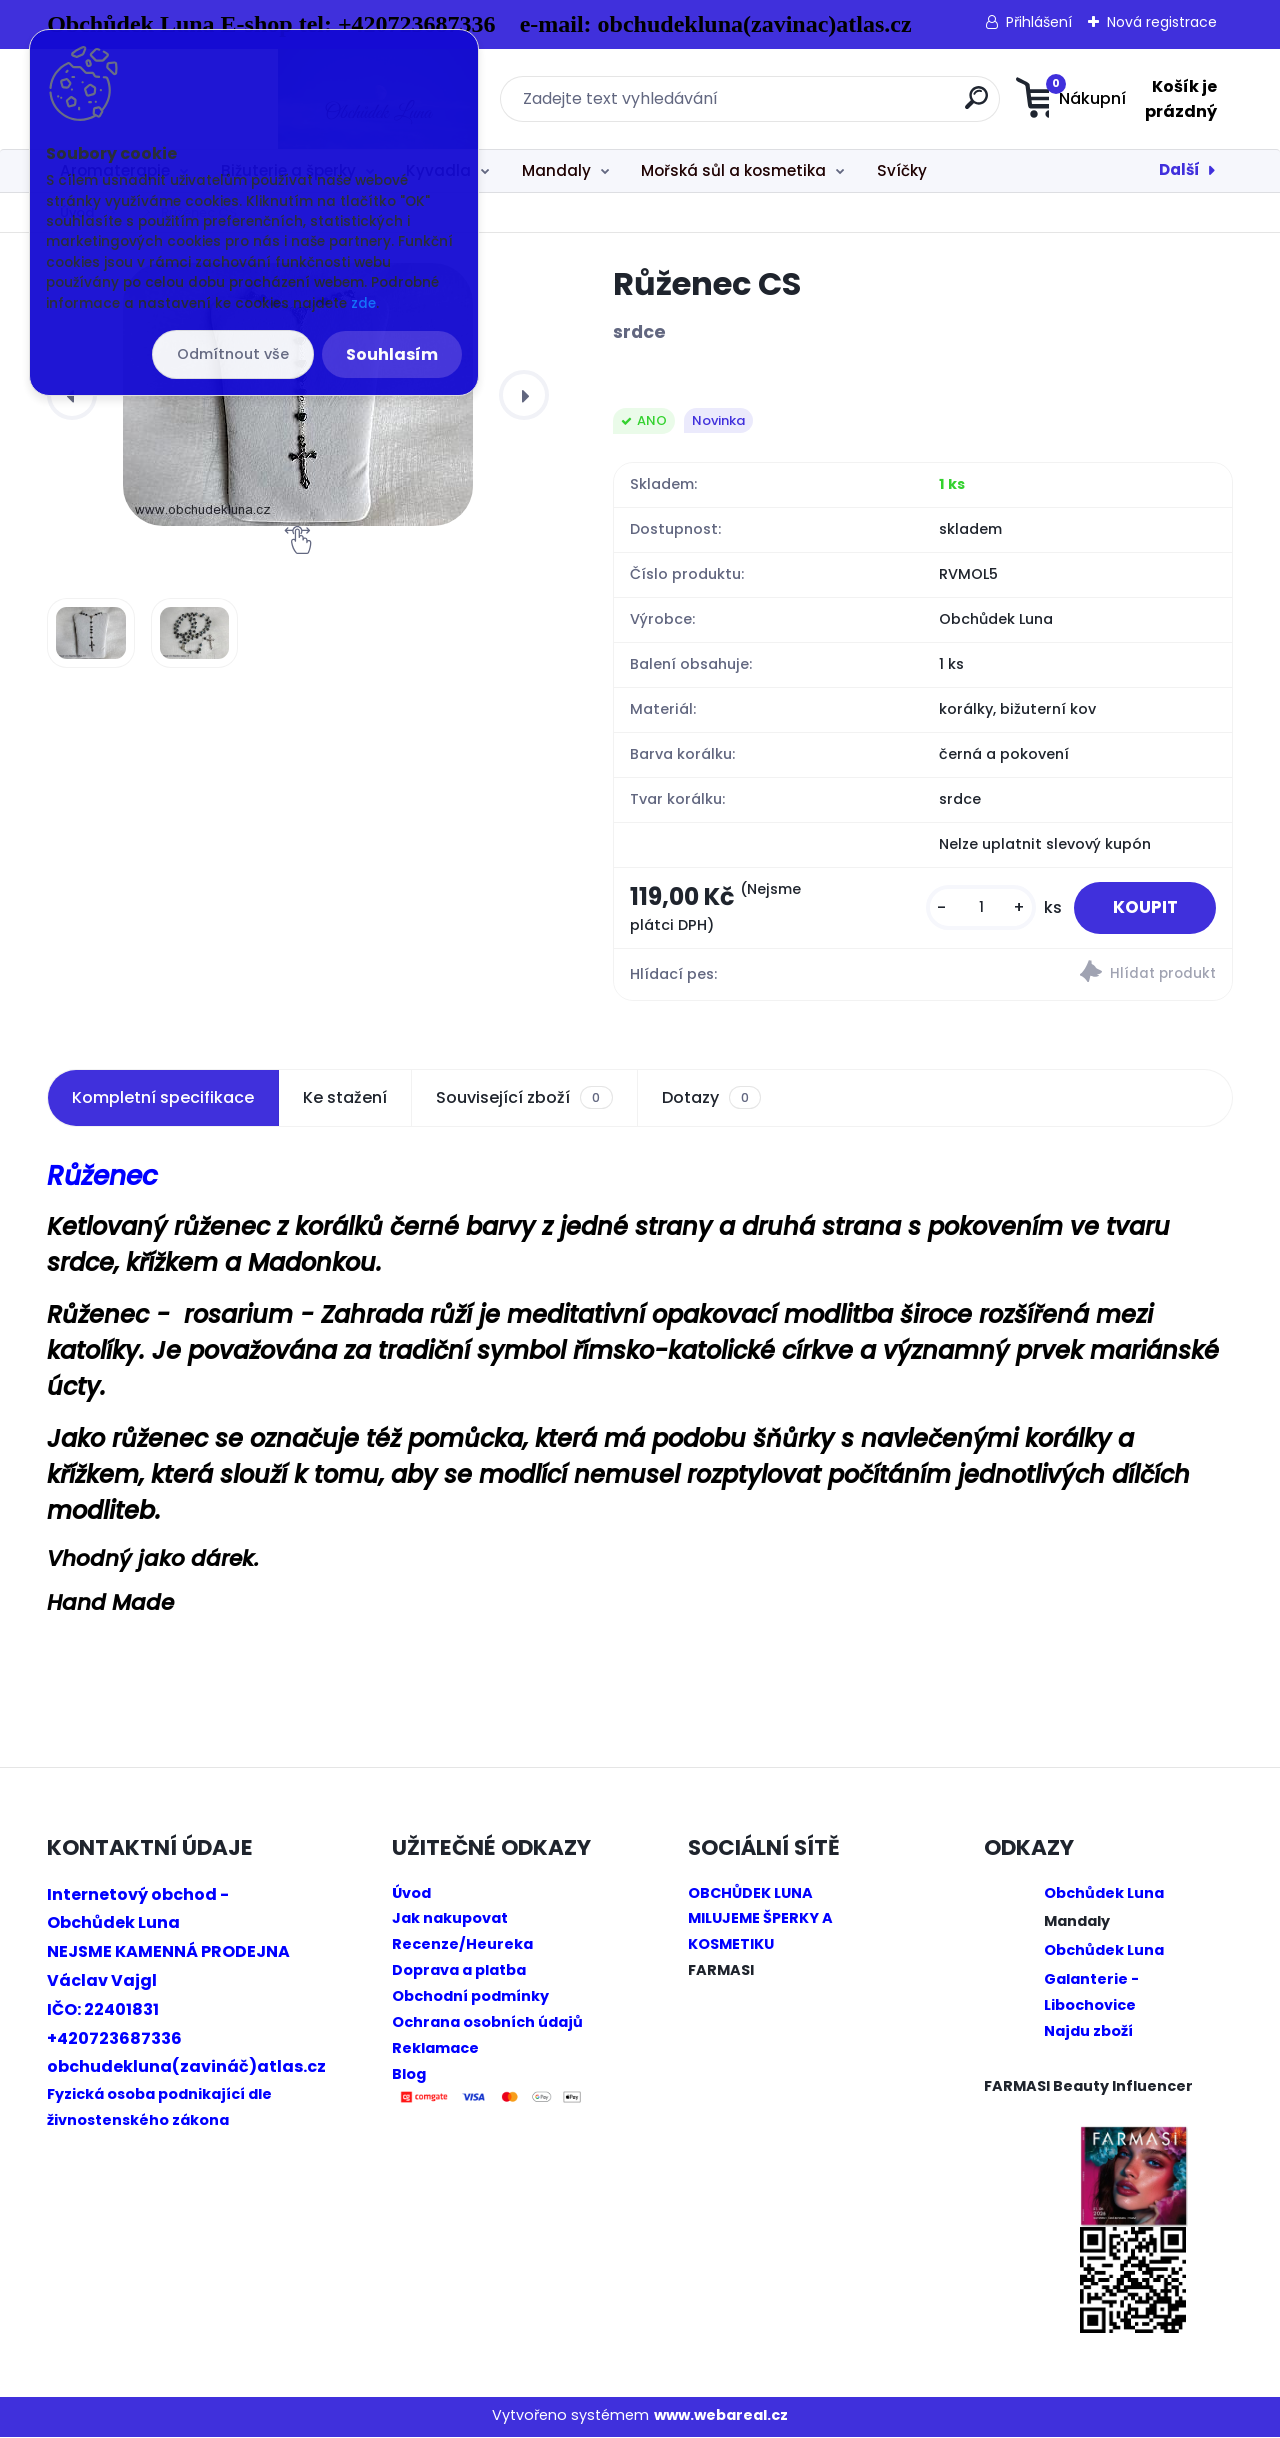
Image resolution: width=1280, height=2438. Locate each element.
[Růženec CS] (91, 633)
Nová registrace (1162, 22)
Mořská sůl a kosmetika (733, 170)
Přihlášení (1039, 22)
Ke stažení (345, 1098)
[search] (837, 105)
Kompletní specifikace (163, 1098)
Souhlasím (392, 354)
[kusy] (976, 908)
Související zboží (524, 1099)
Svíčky (902, 170)
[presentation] (524, 395)
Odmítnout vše (233, 354)
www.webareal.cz (721, 2416)
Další (1179, 169)
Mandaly (556, 170)
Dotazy (711, 1099)
